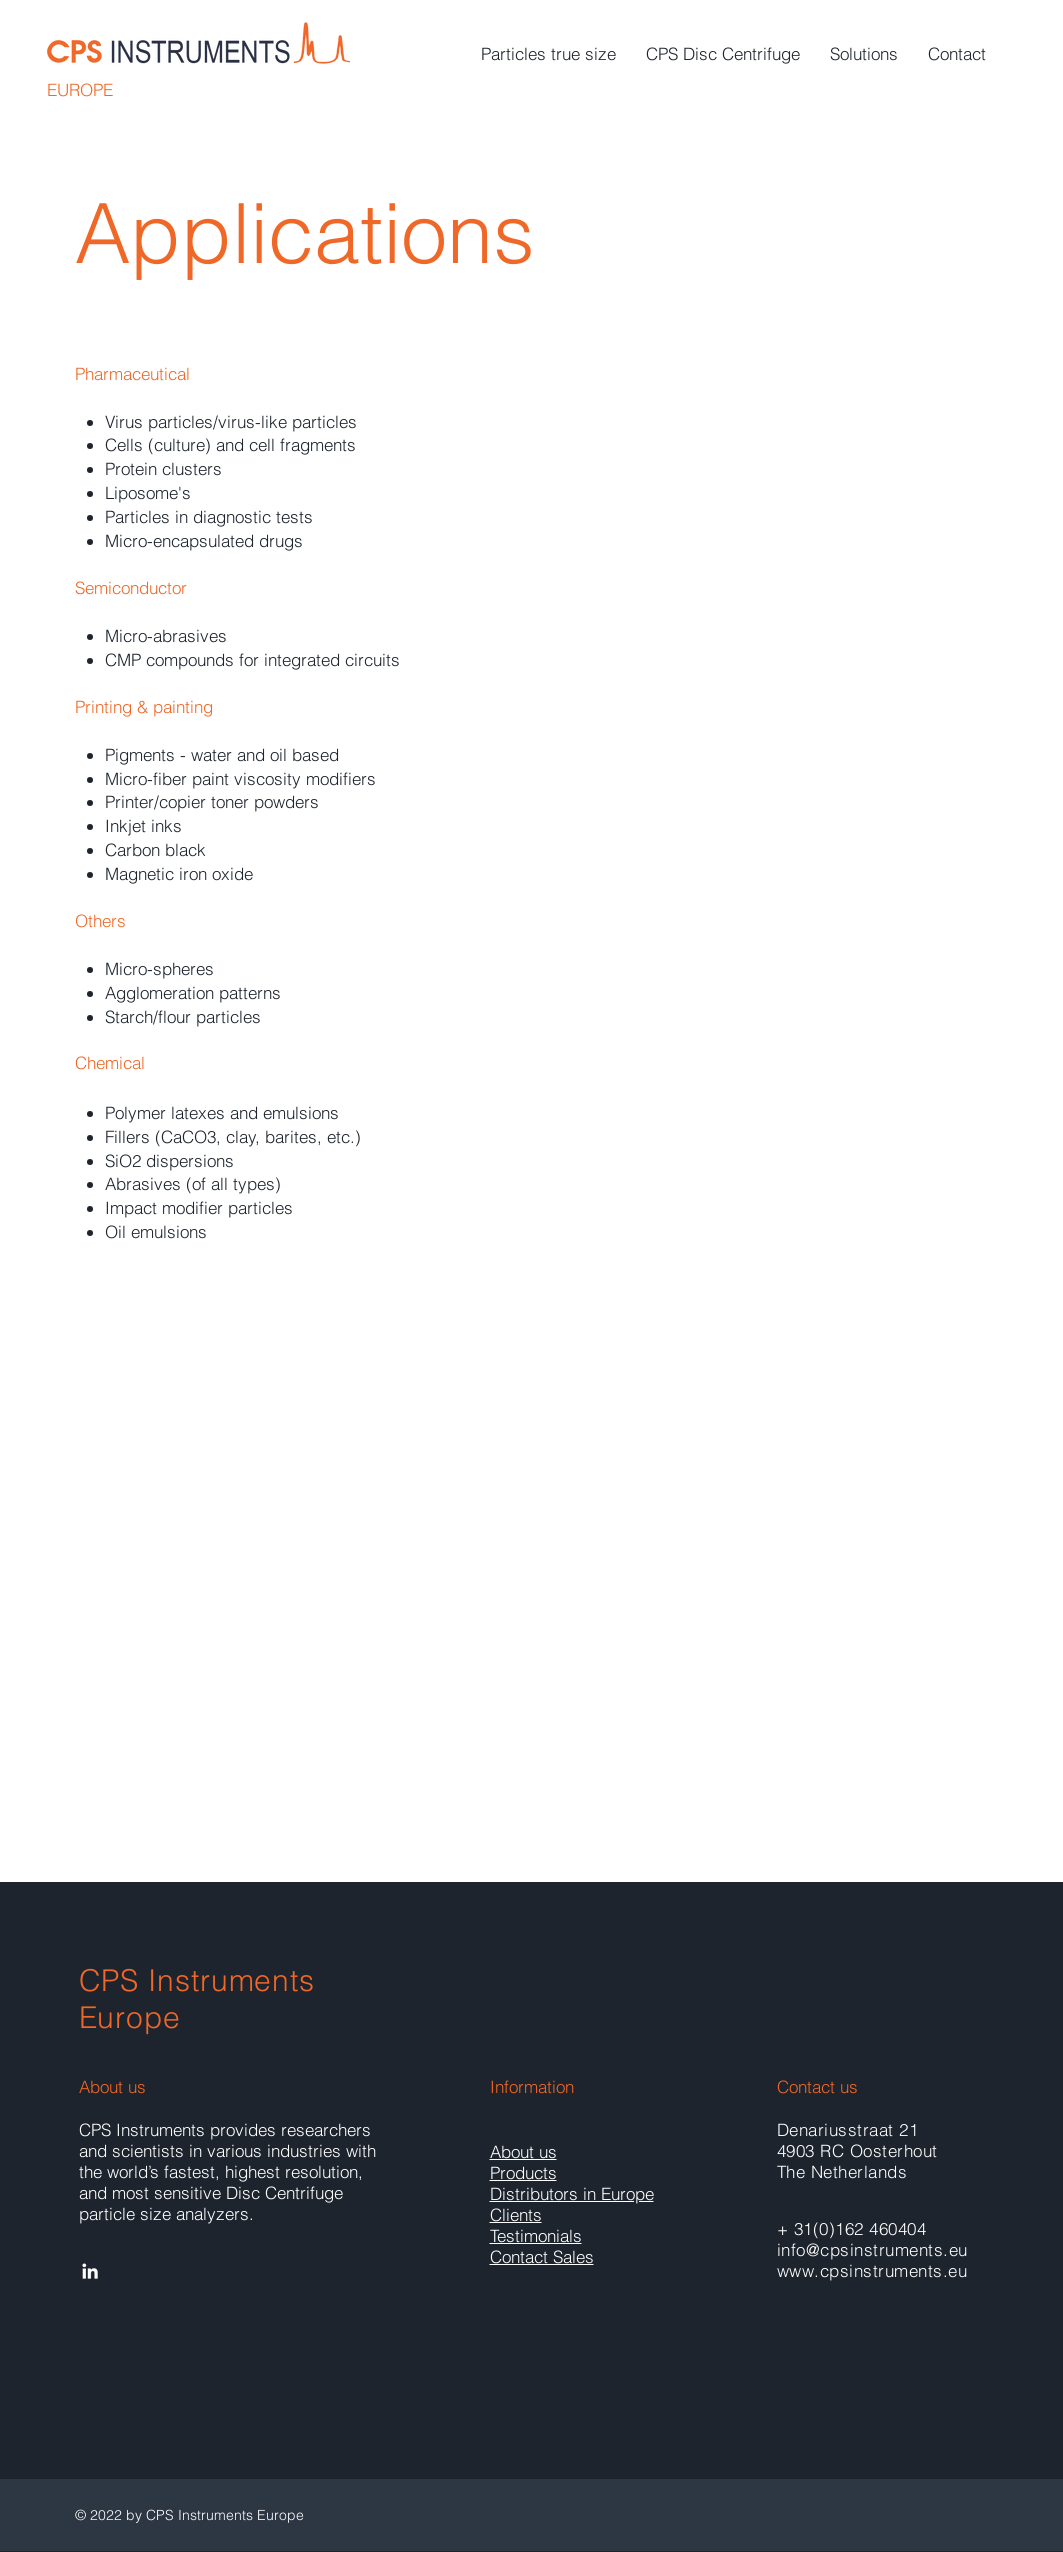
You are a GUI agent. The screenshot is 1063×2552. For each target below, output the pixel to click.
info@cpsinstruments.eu (872, 2249)
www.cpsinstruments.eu (872, 2270)
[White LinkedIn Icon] (90, 2271)
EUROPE (80, 89)
